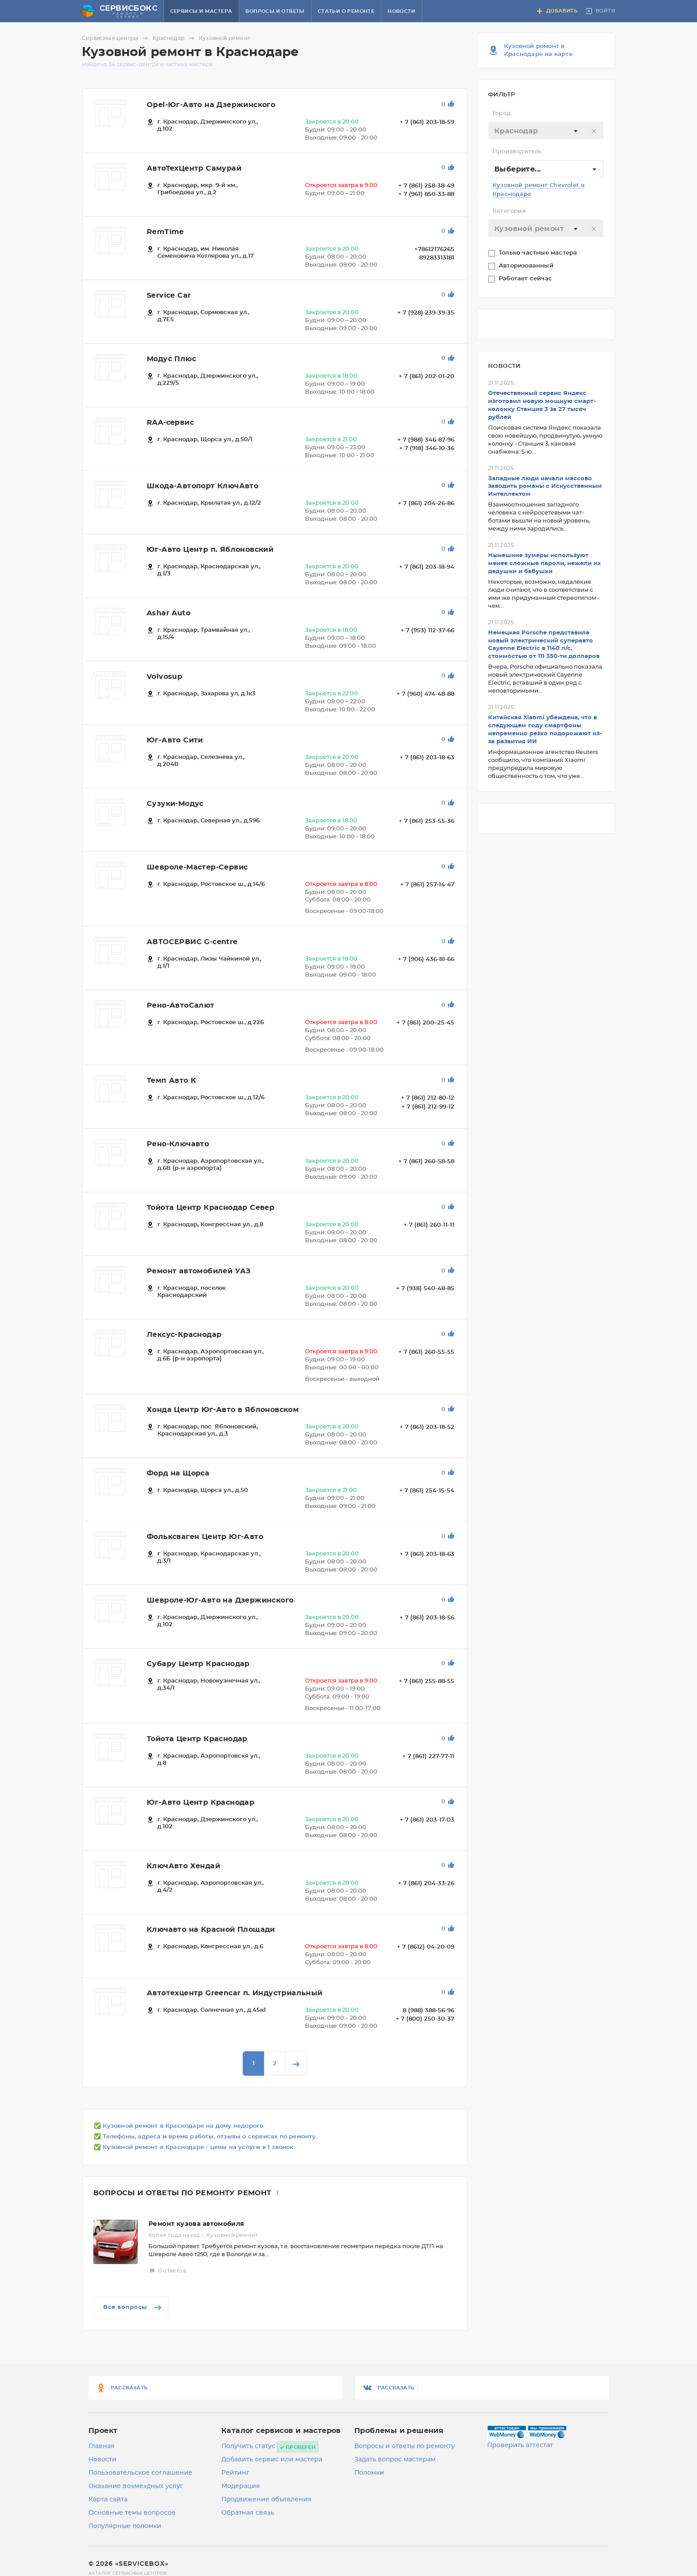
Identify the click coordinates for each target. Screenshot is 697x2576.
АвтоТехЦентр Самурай (194, 168)
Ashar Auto (168, 613)
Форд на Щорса (178, 1473)
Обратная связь (247, 2513)
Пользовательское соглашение (140, 2473)
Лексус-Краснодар (184, 1334)
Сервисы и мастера (201, 11)
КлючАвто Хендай (183, 1866)
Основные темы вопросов (132, 2513)
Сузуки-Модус (175, 803)
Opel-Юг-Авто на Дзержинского (211, 104)
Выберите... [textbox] (517, 169)
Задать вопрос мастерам (395, 2459)
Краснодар (174, 38)
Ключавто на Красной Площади (211, 1929)
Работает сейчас (526, 279)
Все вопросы (133, 2307)
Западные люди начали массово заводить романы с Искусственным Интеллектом (545, 487)
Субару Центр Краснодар (198, 1663)
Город (502, 113)
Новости (401, 11)
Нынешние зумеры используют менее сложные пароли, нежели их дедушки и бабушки (544, 563)
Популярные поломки (124, 2526)
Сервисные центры (116, 38)
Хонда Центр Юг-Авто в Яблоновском (223, 1409)
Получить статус (248, 2446)
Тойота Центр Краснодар (197, 1739)
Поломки (369, 2473)
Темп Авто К (171, 1080)
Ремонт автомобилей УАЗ (199, 1271)
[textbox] (546, 131)
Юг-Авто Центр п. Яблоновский (210, 549)
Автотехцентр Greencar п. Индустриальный (235, 1993)
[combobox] (546, 131)
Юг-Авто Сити (175, 740)
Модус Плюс (171, 359)
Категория (509, 211)
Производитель (517, 152)
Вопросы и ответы (274, 11)
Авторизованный (527, 266)
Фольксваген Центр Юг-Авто (205, 1536)
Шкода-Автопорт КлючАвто (202, 486)
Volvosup (164, 676)
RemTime (165, 231)
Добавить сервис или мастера (271, 2459)
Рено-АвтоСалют (181, 1005)
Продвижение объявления (266, 2499)
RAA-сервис (170, 422)
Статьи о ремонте (346, 11)
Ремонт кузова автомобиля (196, 2224)
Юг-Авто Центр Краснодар (200, 1802)
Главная (101, 2446)
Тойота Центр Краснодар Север (210, 1207)
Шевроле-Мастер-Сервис (197, 867)
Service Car (169, 295)
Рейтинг (235, 2473)
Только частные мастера (539, 253)
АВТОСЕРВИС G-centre (192, 941)
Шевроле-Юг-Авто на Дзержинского (220, 1600)
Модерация (240, 2486)
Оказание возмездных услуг (135, 2486)
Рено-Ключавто (178, 1144)
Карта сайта (108, 2499)
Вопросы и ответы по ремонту (404, 2446)
